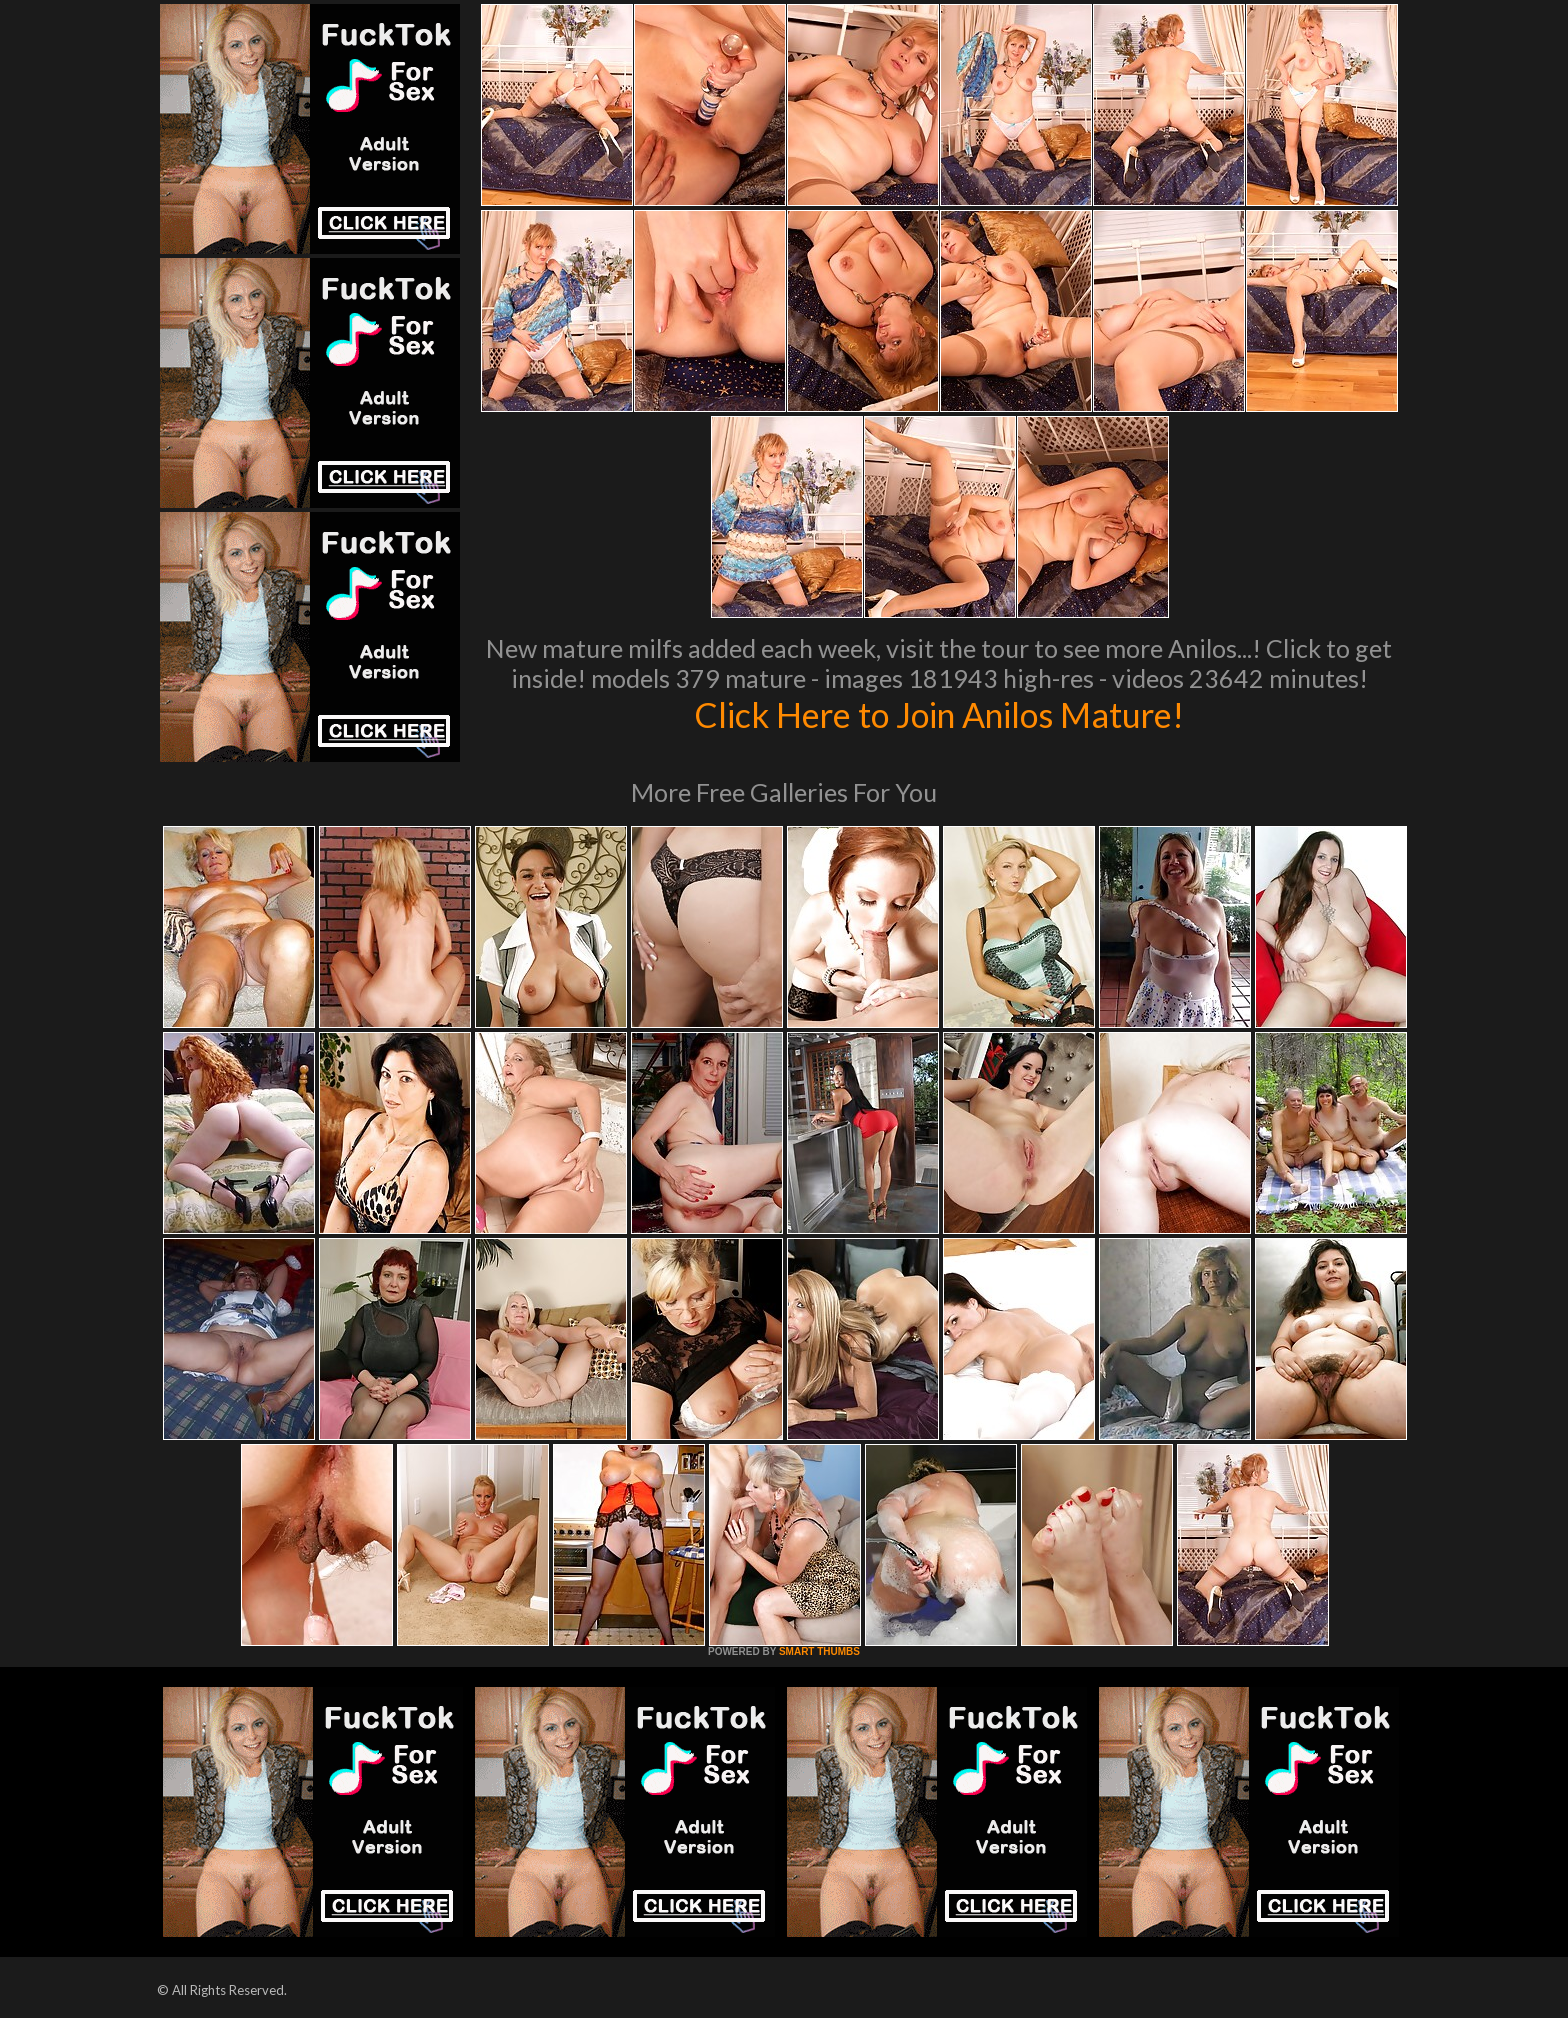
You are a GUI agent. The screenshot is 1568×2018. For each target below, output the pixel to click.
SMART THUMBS (819, 1651)
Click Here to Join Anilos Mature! (939, 714)
